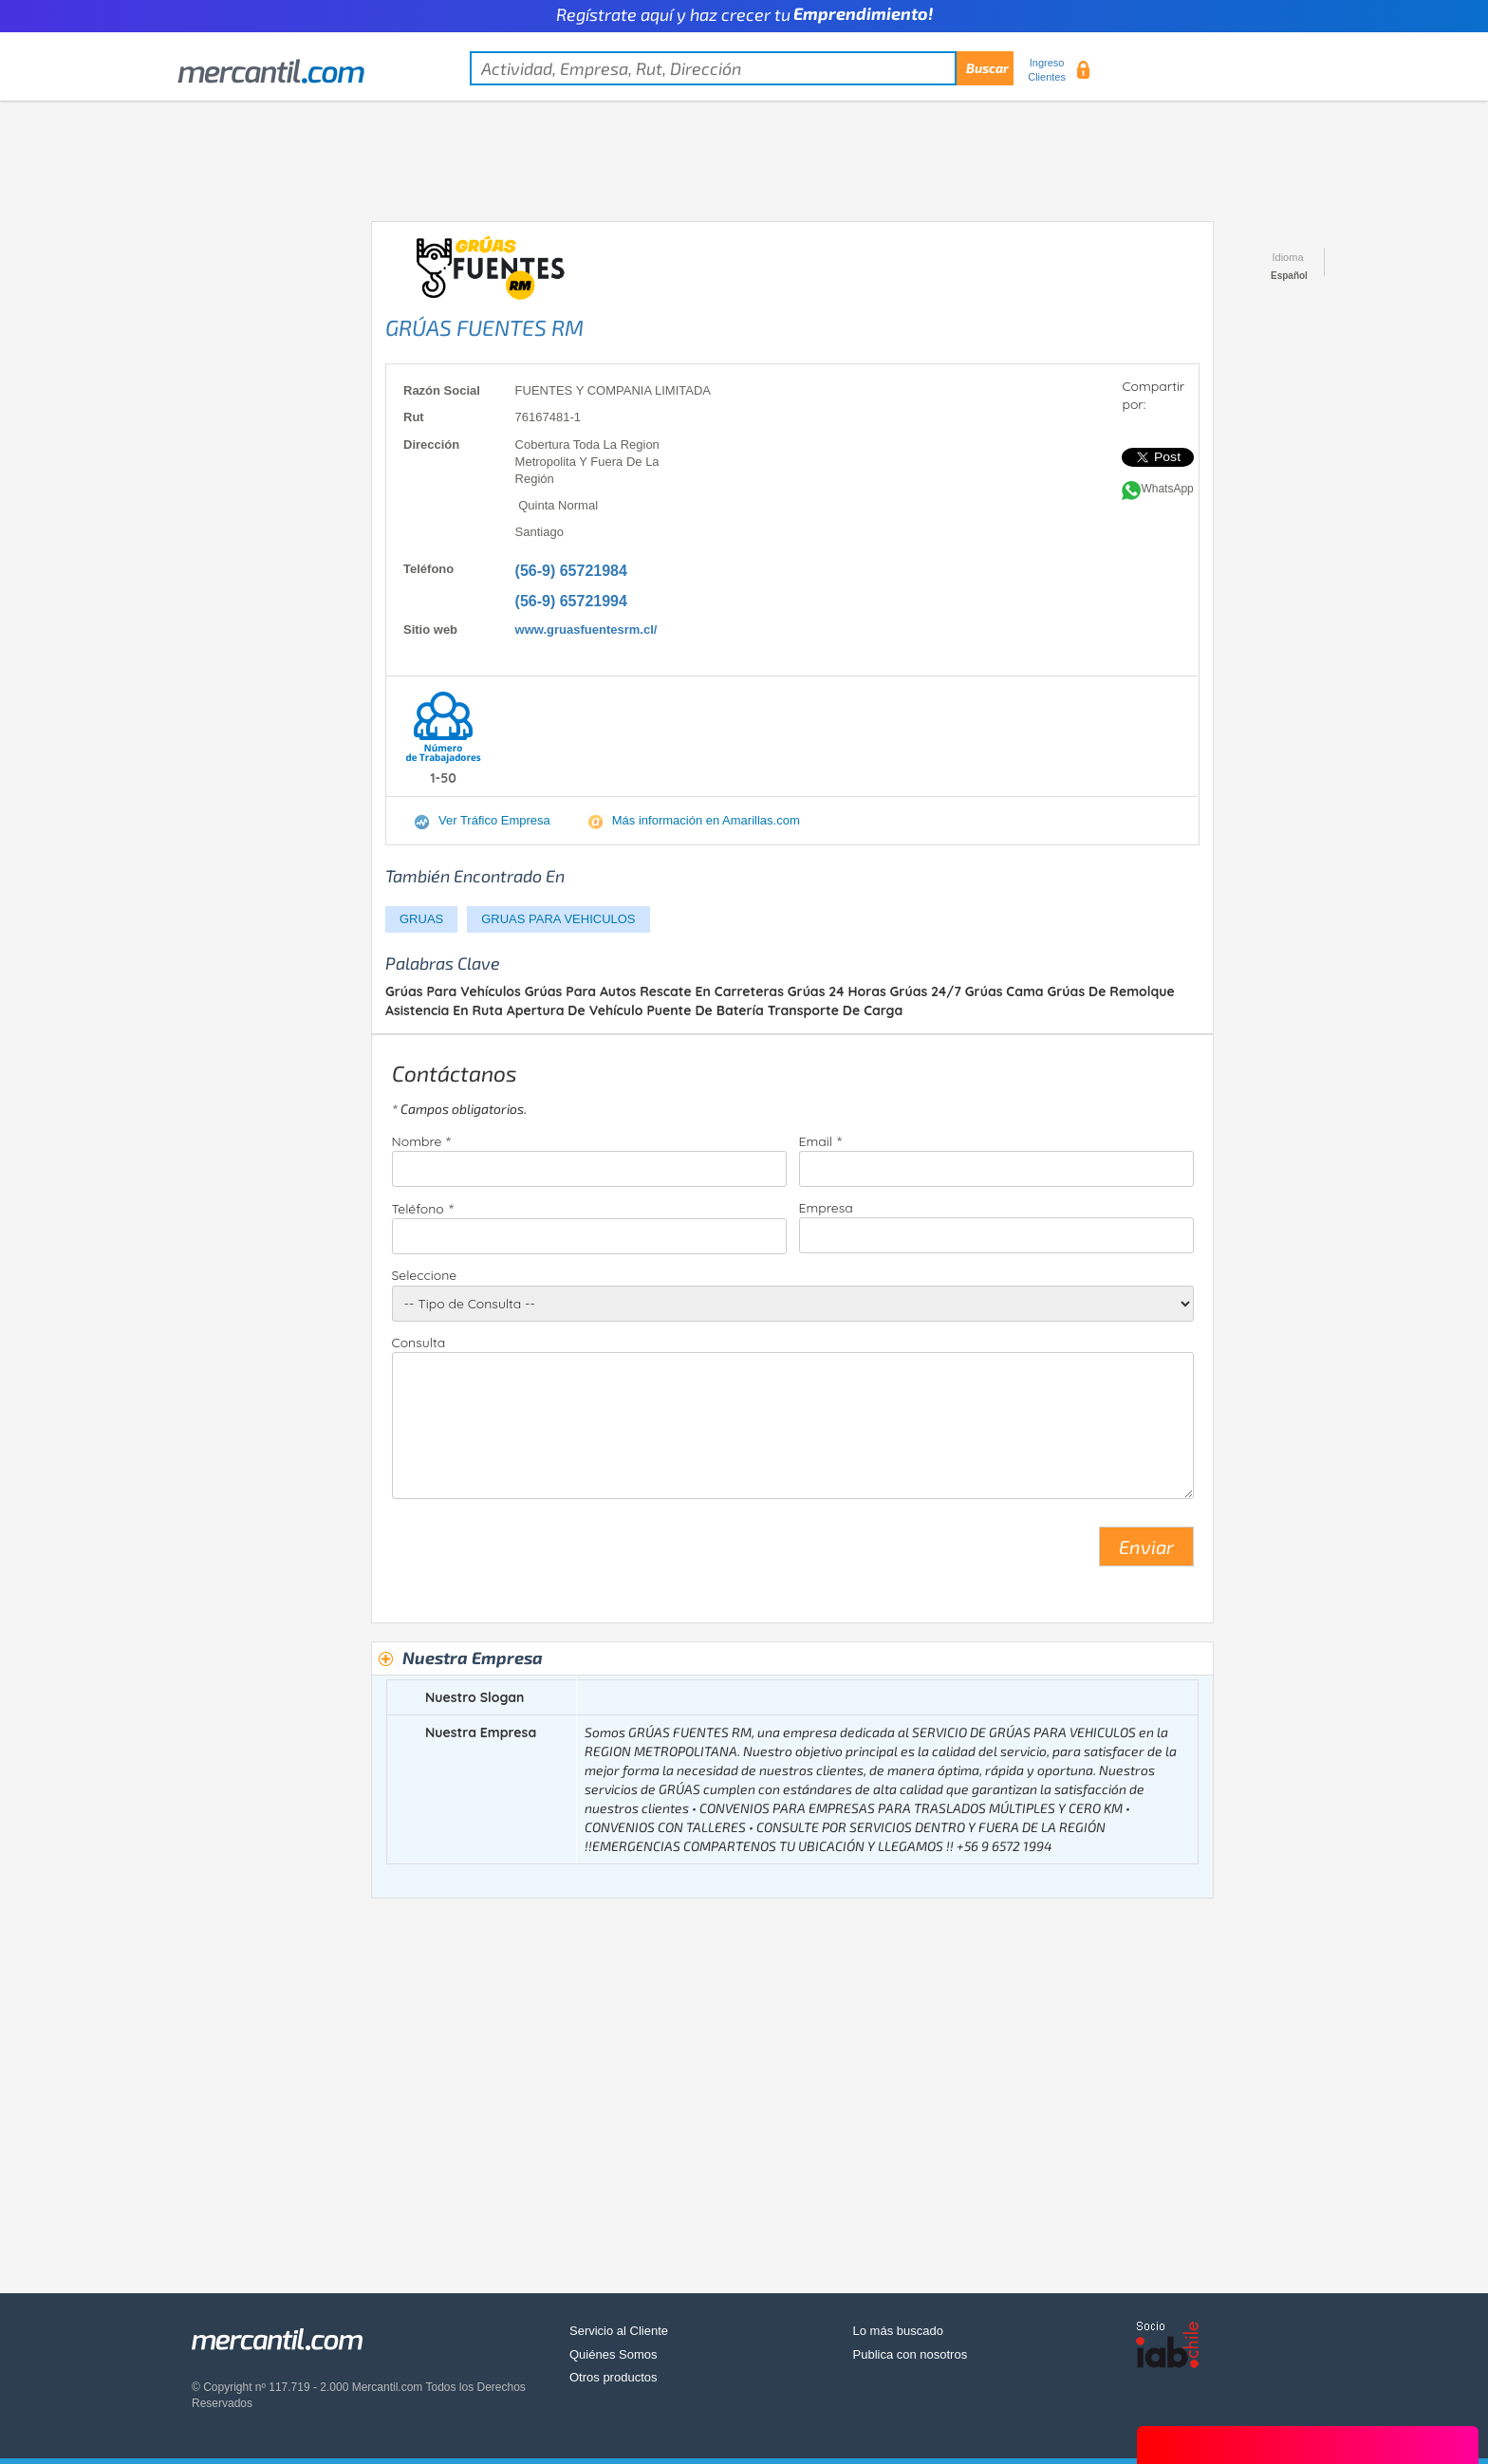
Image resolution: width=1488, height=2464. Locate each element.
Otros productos (613, 2377)
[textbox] (742, 68)
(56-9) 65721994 (571, 601)
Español (1289, 275)
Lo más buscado (898, 2331)
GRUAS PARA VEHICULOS (558, 919)
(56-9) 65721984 (571, 571)
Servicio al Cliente (618, 2331)
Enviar (1146, 1546)
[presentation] (536, 1554)
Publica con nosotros (910, 2354)
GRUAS (421, 919)
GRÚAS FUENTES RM (484, 327)
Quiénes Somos (613, 2354)
